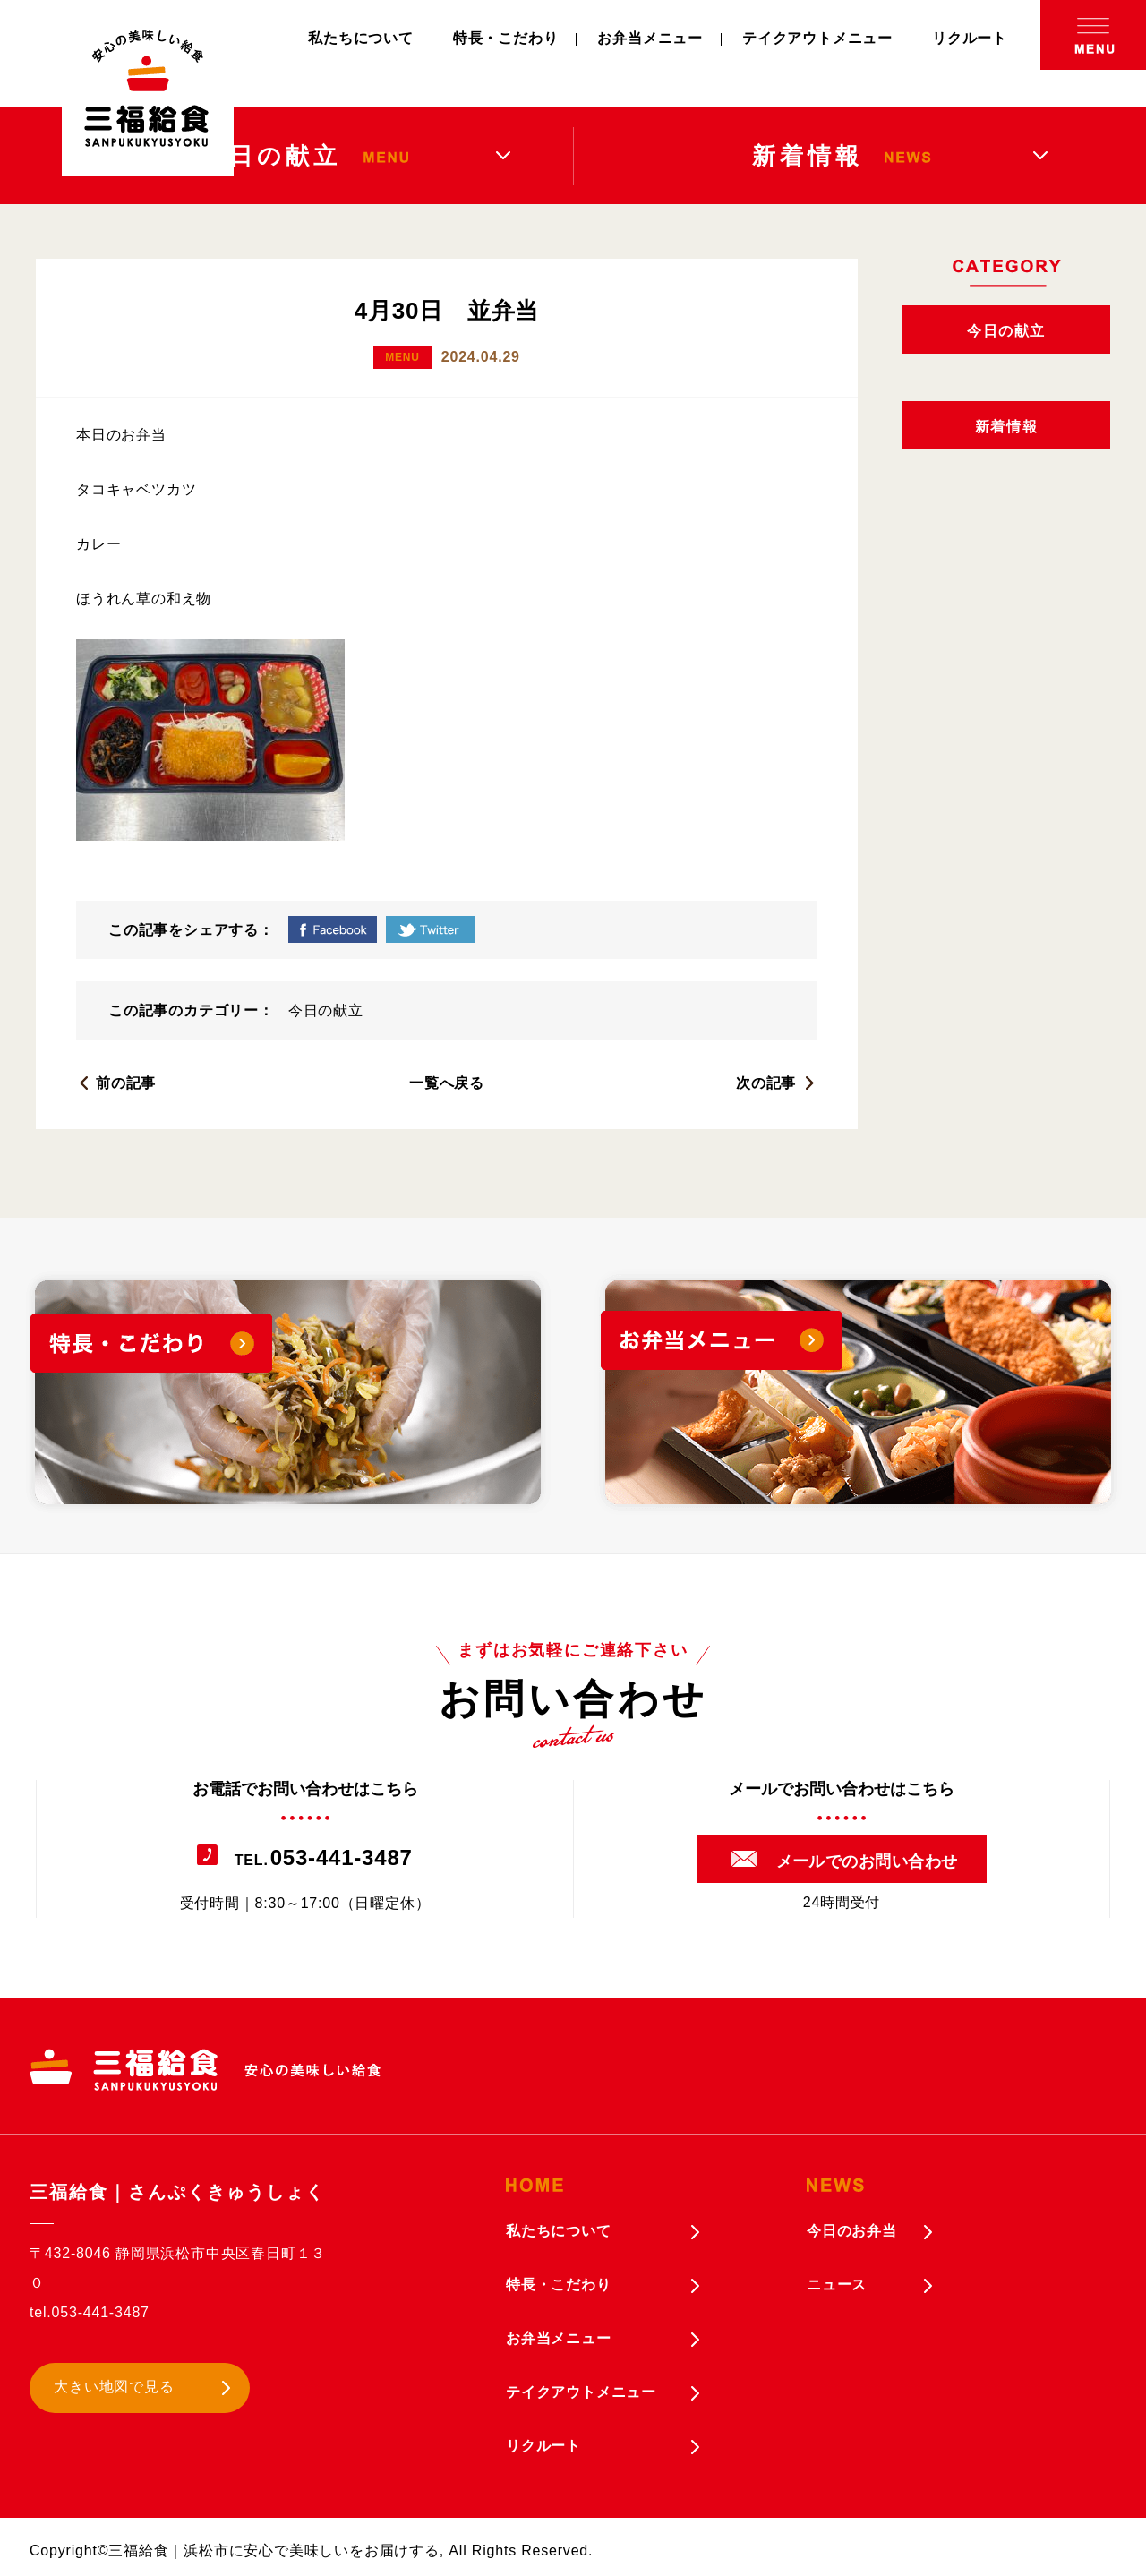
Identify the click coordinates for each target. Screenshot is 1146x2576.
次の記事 (766, 1083)
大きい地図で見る (114, 2386)
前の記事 (126, 1083)
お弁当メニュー (650, 38)
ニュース (837, 2284)
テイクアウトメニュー (817, 38)
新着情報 (1006, 426)
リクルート (969, 38)
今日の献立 (325, 1010)
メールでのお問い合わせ (867, 1861)
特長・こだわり (506, 38)
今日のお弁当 (852, 2230)
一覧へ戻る (446, 1083)
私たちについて (361, 38)
